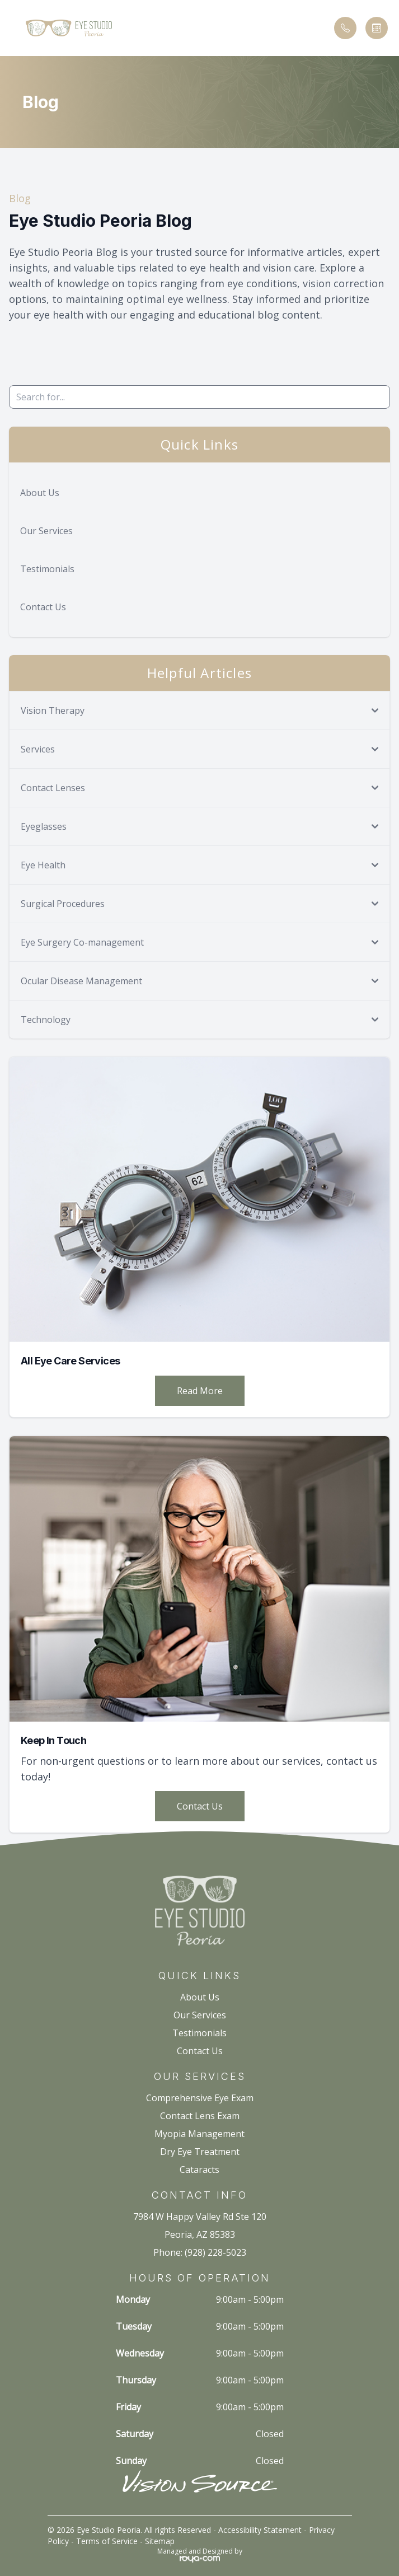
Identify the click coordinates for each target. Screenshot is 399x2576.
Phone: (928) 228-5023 (199, 2252)
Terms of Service (107, 2541)
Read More (200, 1391)
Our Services (46, 531)
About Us (39, 493)
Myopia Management (199, 2134)
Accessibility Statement (260, 2529)
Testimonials (47, 569)
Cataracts (199, 2169)
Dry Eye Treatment (200, 2151)
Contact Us (43, 607)
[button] (14, 28)
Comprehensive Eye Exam (200, 2098)
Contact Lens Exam (200, 2116)
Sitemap (160, 2541)
